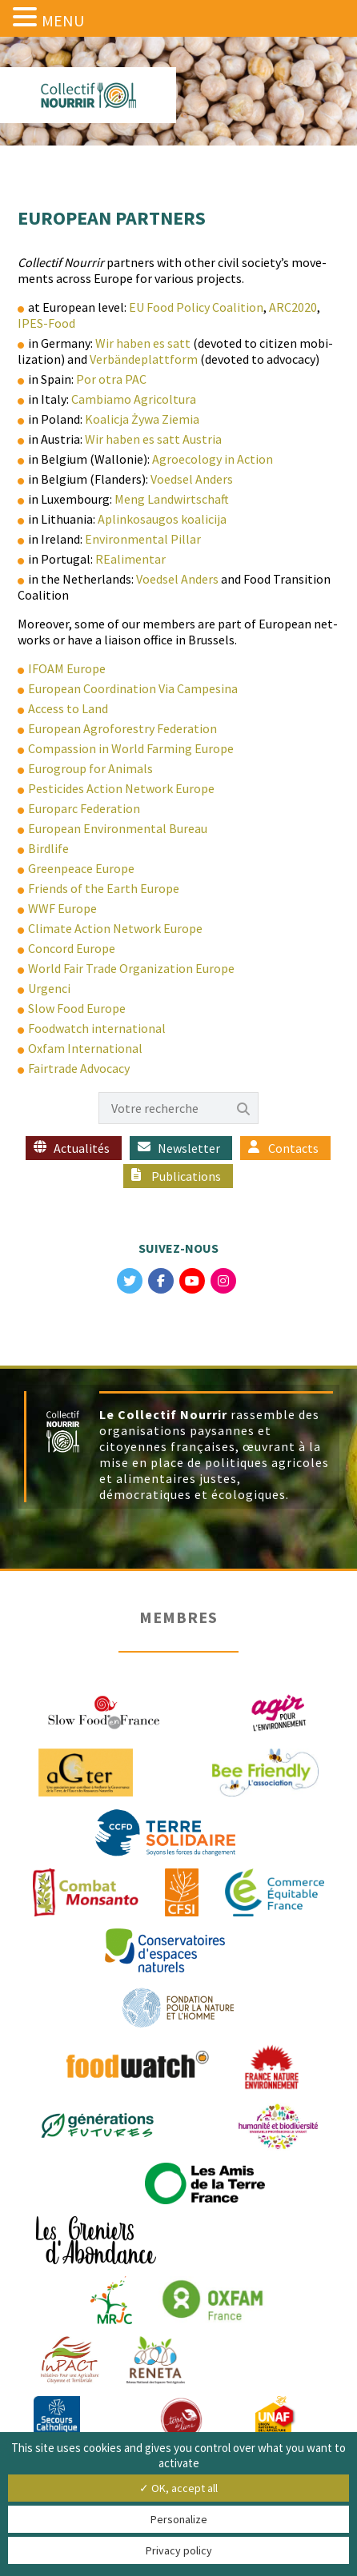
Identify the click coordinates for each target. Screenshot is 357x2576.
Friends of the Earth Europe (103, 888)
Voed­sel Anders (191, 479)
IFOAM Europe (67, 668)
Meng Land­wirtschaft (171, 499)
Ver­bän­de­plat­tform (144, 359)
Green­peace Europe (81, 868)
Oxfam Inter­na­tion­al (85, 1048)
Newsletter (189, 1148)
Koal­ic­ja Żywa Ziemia (142, 419)
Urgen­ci (49, 988)
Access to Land (68, 708)
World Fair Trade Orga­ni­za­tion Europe (131, 968)
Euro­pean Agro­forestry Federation (122, 728)
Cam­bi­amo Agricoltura (133, 399)
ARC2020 (293, 307)
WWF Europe (62, 908)
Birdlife (48, 848)
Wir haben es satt (143, 343)
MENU (63, 20)
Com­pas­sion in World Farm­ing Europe (131, 748)
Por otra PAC (111, 379)
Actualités (82, 1148)
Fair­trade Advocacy (79, 1068)
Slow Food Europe (77, 1008)
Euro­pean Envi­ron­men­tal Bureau (117, 828)
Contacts (293, 1148)
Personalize (178, 2519)
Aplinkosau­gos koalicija (162, 519)
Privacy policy (179, 2550)
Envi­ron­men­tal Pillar (143, 539)
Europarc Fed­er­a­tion (84, 808)
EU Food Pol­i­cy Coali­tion (196, 307)
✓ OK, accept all (178, 2488)
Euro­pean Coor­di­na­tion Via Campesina (133, 688)
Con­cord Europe (71, 948)
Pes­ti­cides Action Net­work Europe (121, 788)
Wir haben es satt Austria (153, 439)
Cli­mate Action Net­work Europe (115, 928)
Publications (186, 1176)
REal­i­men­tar (130, 559)
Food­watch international (97, 1028)
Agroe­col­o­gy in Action (212, 459)
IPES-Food (46, 323)
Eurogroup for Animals (90, 768)
